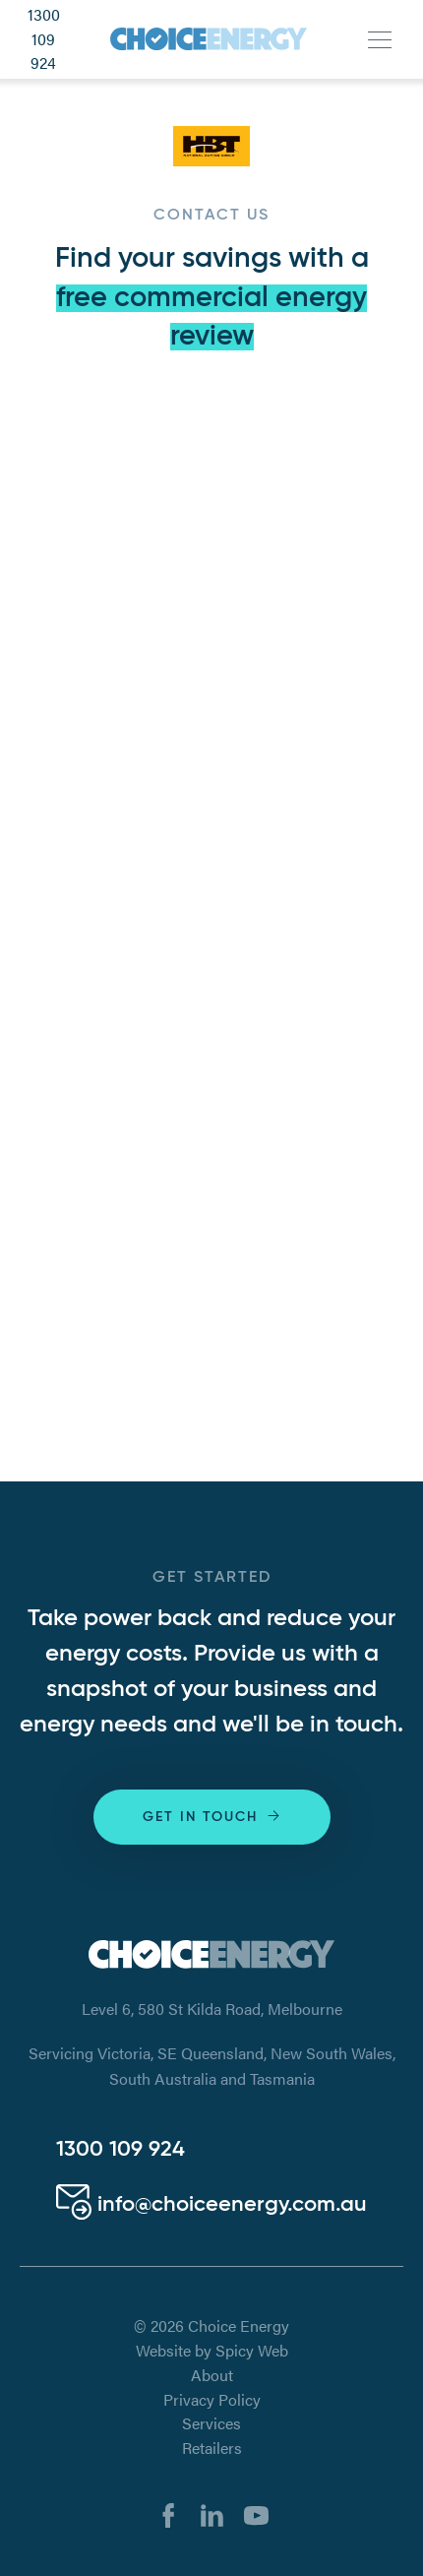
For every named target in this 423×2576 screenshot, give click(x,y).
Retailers (212, 2448)
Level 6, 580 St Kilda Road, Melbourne (212, 2008)
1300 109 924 (44, 39)
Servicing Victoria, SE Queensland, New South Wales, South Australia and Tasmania (212, 2066)
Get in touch (213, 1815)
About (212, 2375)
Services (211, 2423)
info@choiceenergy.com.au (211, 2205)
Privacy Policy (212, 2400)
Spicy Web (251, 2350)
